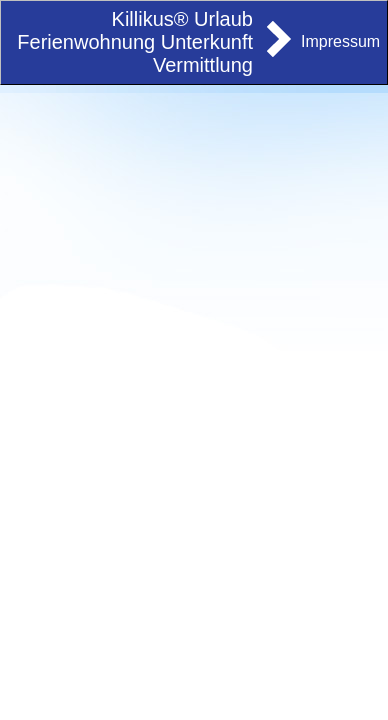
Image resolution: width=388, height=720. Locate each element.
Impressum (340, 41)
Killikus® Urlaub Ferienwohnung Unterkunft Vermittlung (135, 42)
